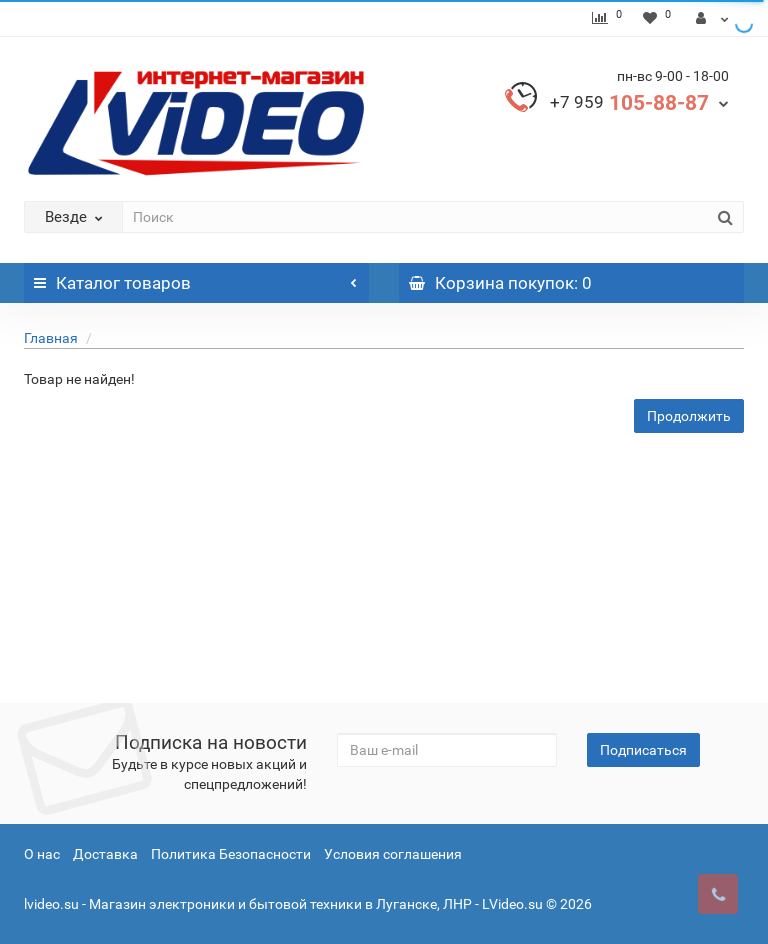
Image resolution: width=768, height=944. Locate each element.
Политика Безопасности (231, 854)
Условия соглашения (393, 854)
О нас (42, 854)
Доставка (105, 854)
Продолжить (689, 416)
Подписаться (643, 750)
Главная (51, 338)
